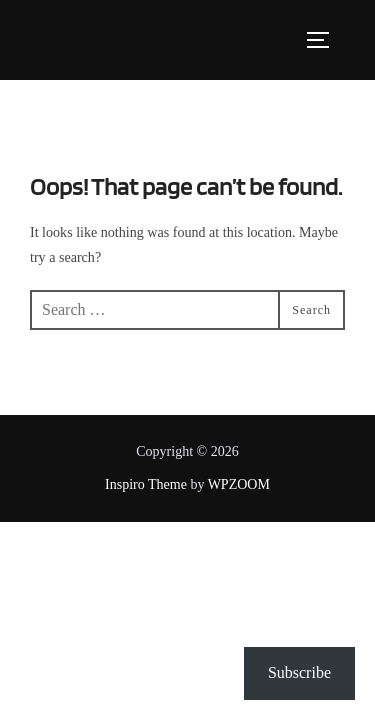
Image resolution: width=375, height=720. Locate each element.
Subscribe (299, 672)
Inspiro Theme (146, 484)
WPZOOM (239, 484)
